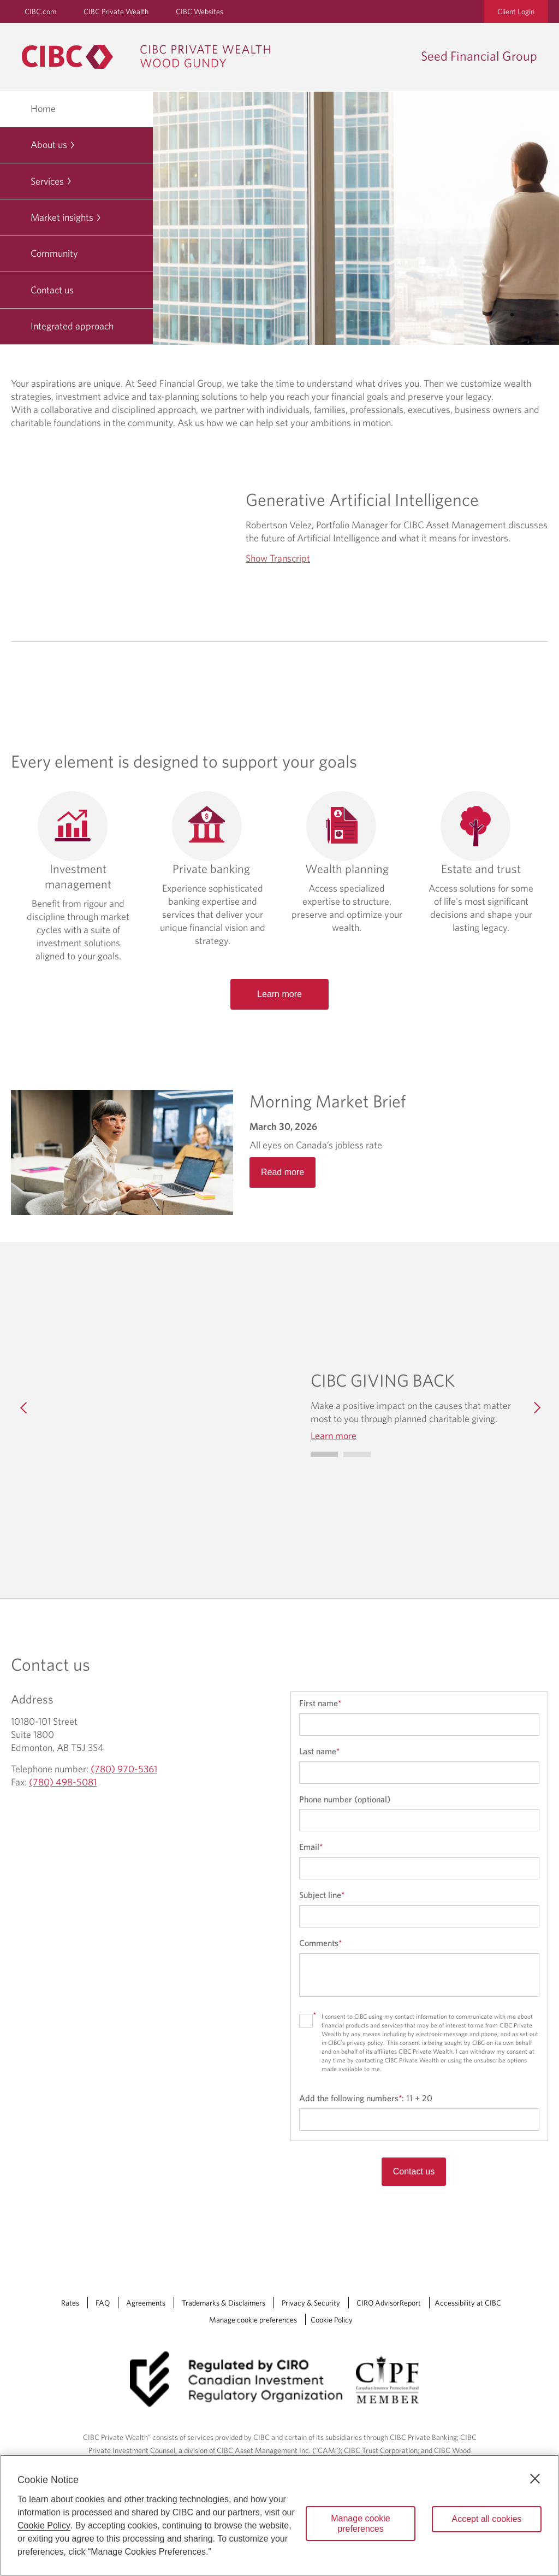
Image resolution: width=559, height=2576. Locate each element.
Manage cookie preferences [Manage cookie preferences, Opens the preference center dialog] (360, 2523)
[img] (167, 1406)
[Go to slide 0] (324, 1454)
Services (51, 181)
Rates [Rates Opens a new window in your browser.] (70, 2302)
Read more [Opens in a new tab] (282, 1172)
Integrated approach (72, 326)
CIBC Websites (199, 11)
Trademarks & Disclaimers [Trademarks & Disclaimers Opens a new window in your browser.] (223, 2302)
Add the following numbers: (365, 2098)
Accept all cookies (486, 2519)
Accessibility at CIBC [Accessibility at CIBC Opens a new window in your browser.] (468, 2302)
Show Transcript (278, 558)
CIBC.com (40, 11)
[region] (279, 2515)
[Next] (534, 1406)
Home (43, 108)
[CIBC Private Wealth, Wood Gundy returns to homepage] (151, 57)
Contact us (52, 290)
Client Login (515, 11)
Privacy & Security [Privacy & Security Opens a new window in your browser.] (311, 2302)
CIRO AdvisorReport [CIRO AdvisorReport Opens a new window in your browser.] (388, 2302)
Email (311, 1847)
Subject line (321, 1895)
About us (53, 144)
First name (320, 1703)
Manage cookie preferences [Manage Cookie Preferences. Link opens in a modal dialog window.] (253, 2319)
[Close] (535, 2478)
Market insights (66, 217)
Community (54, 253)
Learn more (279, 994)
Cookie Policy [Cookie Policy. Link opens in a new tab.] (332, 2319)
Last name (319, 1751)
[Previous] (24, 1406)
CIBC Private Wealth (116, 11)
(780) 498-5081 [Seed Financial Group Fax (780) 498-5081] (63, 1782)
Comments (320, 1943)
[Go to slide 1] (357, 1454)
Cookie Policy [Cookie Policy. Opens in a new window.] (43, 2525)
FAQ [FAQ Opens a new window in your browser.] (103, 2302)
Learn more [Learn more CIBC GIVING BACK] (333, 1436)
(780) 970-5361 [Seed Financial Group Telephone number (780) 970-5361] (124, 1769)
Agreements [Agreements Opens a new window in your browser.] (145, 2302)
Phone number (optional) (344, 1799)
